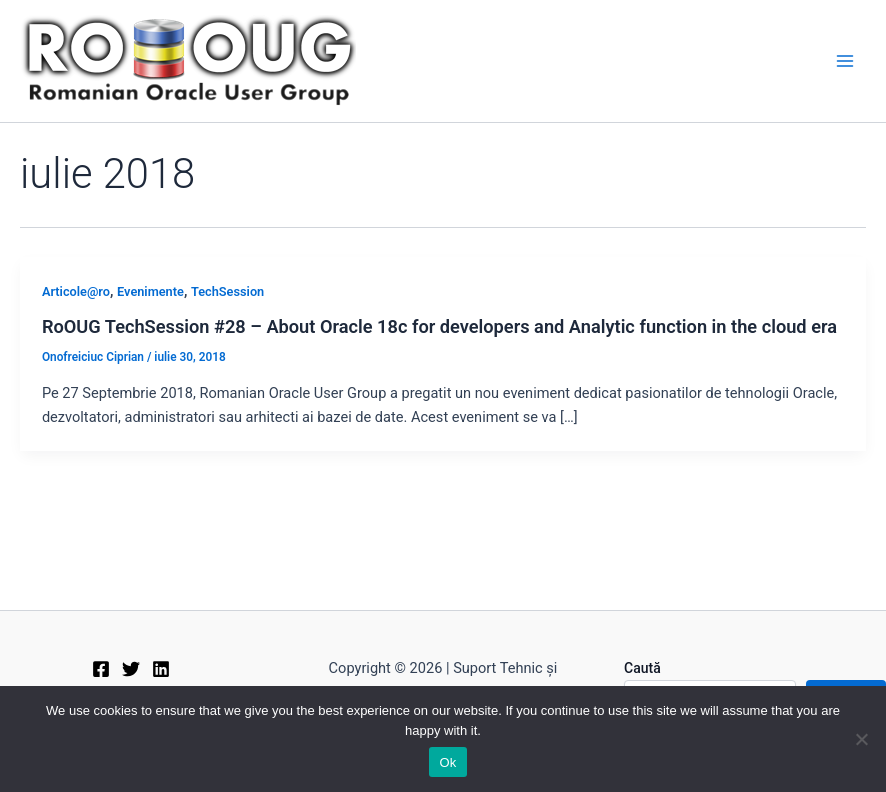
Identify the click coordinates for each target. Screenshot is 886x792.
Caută (642, 668)
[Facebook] (101, 669)
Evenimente (150, 291)
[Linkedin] (161, 669)
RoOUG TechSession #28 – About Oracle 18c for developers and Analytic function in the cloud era (439, 326)
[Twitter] (131, 669)
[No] (861, 739)
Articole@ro (76, 291)
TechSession (227, 291)
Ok (447, 762)
